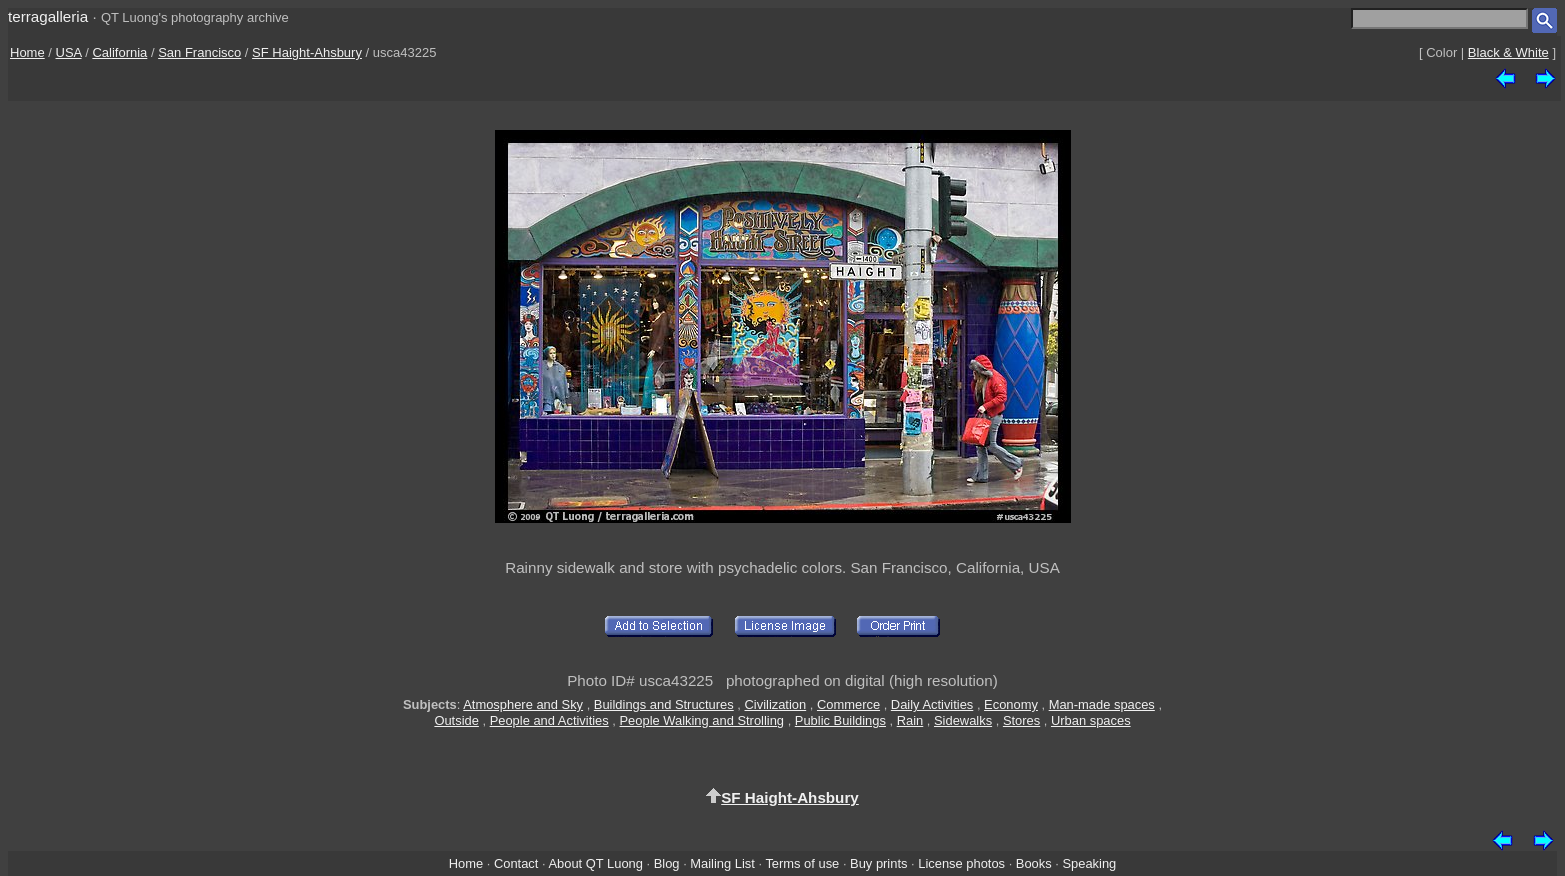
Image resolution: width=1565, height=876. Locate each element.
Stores (1021, 720)
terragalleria (48, 16)
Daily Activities (932, 704)
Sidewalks (963, 720)
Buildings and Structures (664, 704)
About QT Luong (595, 863)
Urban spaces (1091, 720)
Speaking (1089, 863)
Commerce (848, 704)
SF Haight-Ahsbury (307, 52)
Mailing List (722, 863)
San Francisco (199, 52)
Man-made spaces (1102, 704)
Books (1034, 863)
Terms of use (802, 863)
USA (69, 52)
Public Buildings (840, 720)
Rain (910, 720)
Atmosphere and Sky (523, 704)
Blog (667, 863)
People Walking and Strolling (702, 720)
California (119, 52)
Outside (456, 720)
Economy (1011, 704)
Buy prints (878, 863)
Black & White (1508, 52)
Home (27, 52)
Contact (516, 863)
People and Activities (549, 720)
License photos (961, 863)
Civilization (776, 704)
